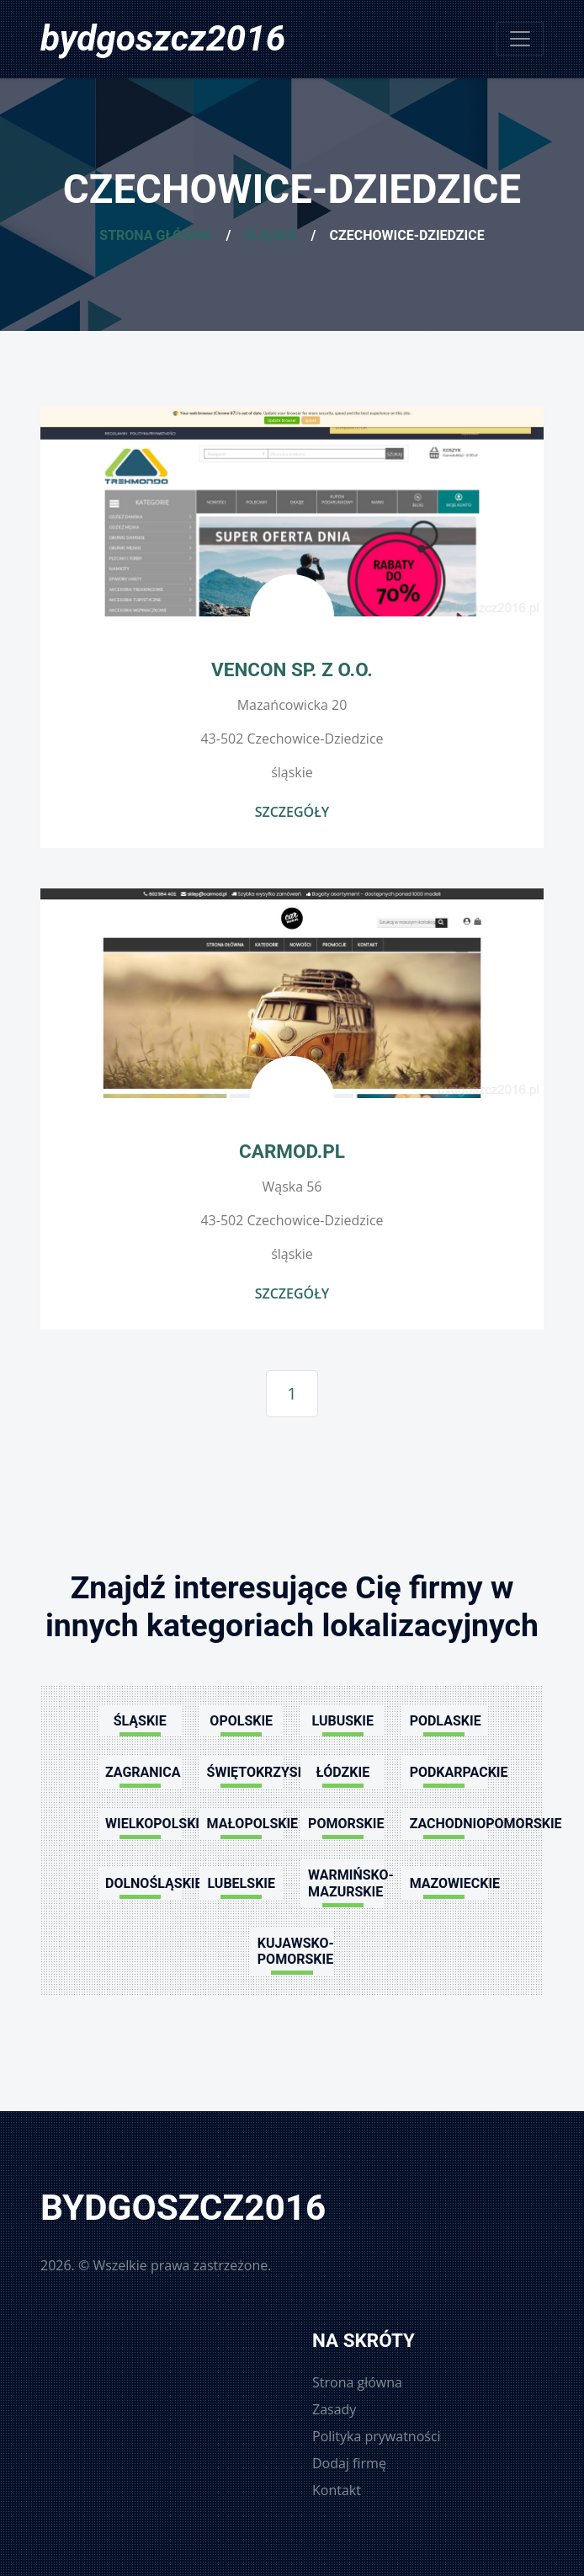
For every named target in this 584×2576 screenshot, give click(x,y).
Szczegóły (292, 812)
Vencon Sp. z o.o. (292, 669)
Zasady (334, 2409)
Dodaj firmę (349, 2463)
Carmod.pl (292, 1151)
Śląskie (271, 235)
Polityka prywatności (376, 2436)
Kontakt (336, 2490)
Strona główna (155, 235)
